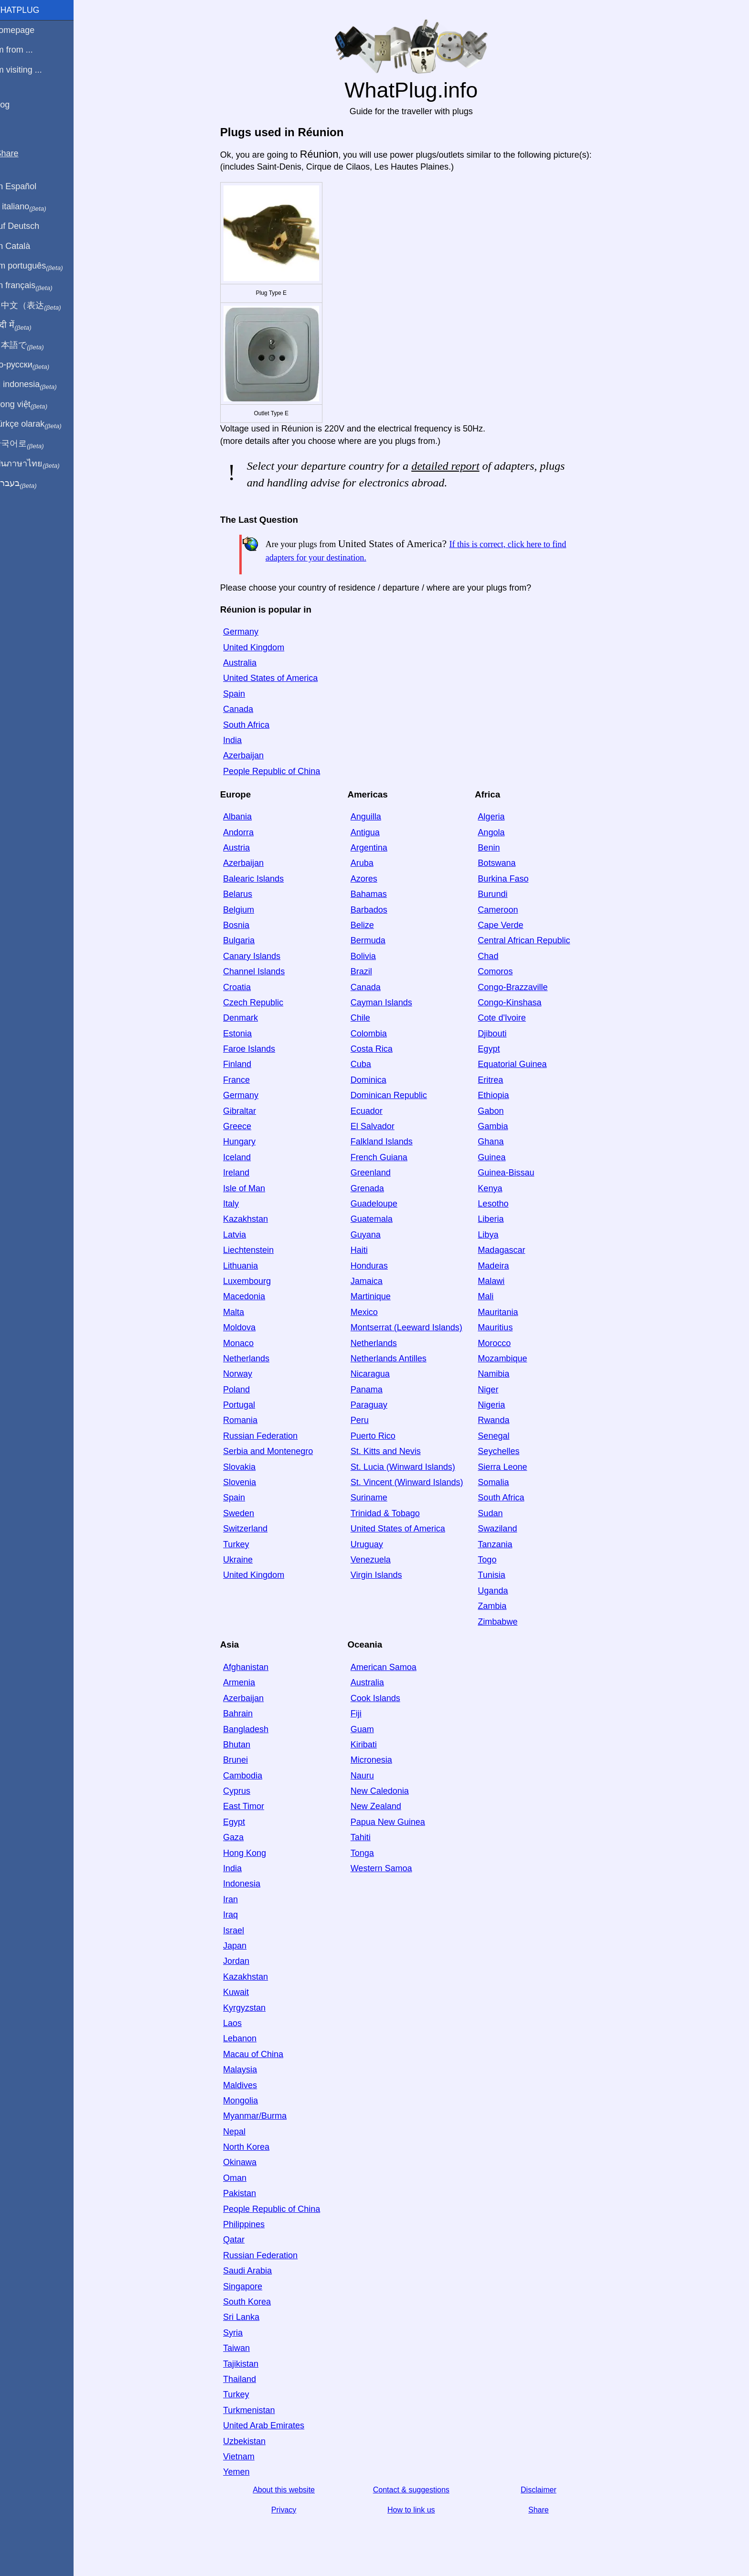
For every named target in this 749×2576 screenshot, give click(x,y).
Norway (243, 1374)
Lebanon (246, 2038)
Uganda (499, 1590)
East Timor (249, 1806)
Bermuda (374, 940)
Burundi (499, 894)
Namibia (500, 1374)
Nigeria (498, 1405)
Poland (242, 1389)
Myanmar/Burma (261, 2116)
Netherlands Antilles (395, 1358)
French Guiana (385, 1157)
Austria (242, 847)
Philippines (250, 2224)
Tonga (368, 1853)
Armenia (245, 1682)
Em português (40, 266)
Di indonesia (37, 384)
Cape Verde (507, 925)
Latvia (240, 1234)
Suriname (375, 1497)
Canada (244, 709)
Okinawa (246, 2162)
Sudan (496, 1513)
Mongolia (246, 2100)
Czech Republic (259, 1002)
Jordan (242, 1961)
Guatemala (378, 1219)
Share (545, 2510)
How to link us (417, 2510)
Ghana (497, 1141)
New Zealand (382, 1806)
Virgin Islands (382, 1575)
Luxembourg (253, 1281)
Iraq (236, 1914)
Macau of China (259, 2054)
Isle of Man (250, 1188)
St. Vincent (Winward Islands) (413, 1482)
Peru (366, 1420)
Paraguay (375, 1405)
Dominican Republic (395, 1095)
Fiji (362, 1713)
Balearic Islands (259, 879)
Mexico (370, 1312)
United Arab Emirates (269, 2425)
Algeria (497, 816)
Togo (493, 1559)
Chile (366, 1018)
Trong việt (32, 404)
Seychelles (505, 1451)
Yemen (242, 2472)
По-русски (33, 365)
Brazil (367, 971)
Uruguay (373, 1544)
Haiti (365, 1250)
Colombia (375, 1033)
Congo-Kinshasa (516, 1002)
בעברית (27, 483)
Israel (239, 1930)
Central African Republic (530, 940)
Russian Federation (266, 1436)
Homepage (26, 30)
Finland (243, 1064)
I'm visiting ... (29, 70)
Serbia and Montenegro (274, 1451)
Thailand (245, 2379)
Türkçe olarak (40, 424)
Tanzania (501, 1544)
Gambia (499, 1126)
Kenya (496, 1188)
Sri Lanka (247, 2317)
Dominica (375, 1080)
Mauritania (504, 1312)
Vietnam (245, 2456)
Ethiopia (499, 1095)
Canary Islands (258, 956)
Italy (237, 1203)
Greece (243, 1126)
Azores (370, 879)
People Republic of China (277, 771)
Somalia (499, 1482)
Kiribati (370, 1744)
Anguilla (372, 816)
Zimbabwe (504, 1622)
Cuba (367, 1064)
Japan (241, 1946)
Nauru (368, 1775)
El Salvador (379, 1126)
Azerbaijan (249, 755)
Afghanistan (252, 1667)
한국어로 (30, 444)
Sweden (244, 1513)
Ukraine (244, 1559)
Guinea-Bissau (512, 1172)
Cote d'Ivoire (508, 1018)
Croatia (243, 987)
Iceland (243, 1157)
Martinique (377, 1296)
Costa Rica (378, 1049)
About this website (290, 2490)
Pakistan (245, 2193)
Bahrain (244, 1713)
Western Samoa (387, 1868)
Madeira (499, 1266)
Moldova (245, 1327)
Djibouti (498, 1033)
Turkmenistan (255, 2410)
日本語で (30, 345)
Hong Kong (250, 1853)
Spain (240, 694)
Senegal (500, 1436)
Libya (494, 1234)
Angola (497, 832)
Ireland (242, 1172)
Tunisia (498, 1575)
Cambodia (248, 1775)
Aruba (368, 863)
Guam (368, 1729)
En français (35, 285)
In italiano (32, 207)
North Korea (252, 2147)
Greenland (377, 1172)
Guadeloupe (380, 1203)
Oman (241, 2178)
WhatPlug (28, 10)
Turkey (242, 1544)
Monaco (244, 1343)
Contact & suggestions (417, 2490)
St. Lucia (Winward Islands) (409, 1467)
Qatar (240, 2239)
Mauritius (501, 1327)
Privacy (290, 2510)
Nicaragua (376, 1374)
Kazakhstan (251, 1219)
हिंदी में (24, 325)
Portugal (245, 1405)
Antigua (371, 832)
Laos (238, 2023)
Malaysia (246, 2069)
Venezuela (377, 1559)
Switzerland (251, 1528)
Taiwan (242, 2348)
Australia (246, 663)
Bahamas (375, 894)
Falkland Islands (388, 1141)
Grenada (373, 1188)
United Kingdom (259, 647)
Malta (239, 1312)
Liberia (497, 1219)
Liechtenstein (254, 1250)
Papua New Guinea (394, 1822)
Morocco (500, 1343)
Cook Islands (382, 1698)
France (242, 1080)
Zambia (498, 1606)
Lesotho (499, 1203)
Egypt (495, 1049)
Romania (246, 1420)
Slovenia (245, 1482)
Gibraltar (245, 1111)
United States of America (276, 678)
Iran (236, 1899)
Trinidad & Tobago (391, 1513)
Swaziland (504, 1528)
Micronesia (377, 1760)
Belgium (244, 910)
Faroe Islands (255, 1049)
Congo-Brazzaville (519, 987)
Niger (494, 1389)
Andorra (244, 832)
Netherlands (252, 1358)
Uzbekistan (250, 2441)
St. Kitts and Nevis (392, 1451)
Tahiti (367, 1837)
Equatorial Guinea (518, 1064)
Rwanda (500, 1420)
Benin (495, 847)
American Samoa (390, 1667)
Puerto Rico (379, 1436)
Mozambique (509, 1358)
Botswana (503, 863)
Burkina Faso (509, 879)
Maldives (246, 2085)
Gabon (497, 1111)
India (238, 740)
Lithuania (246, 1266)
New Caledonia (386, 1791)
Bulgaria (245, 940)
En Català (24, 246)
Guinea (498, 1157)
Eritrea (497, 1080)
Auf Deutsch (28, 226)
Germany (247, 631)
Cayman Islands (387, 1002)
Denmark (246, 1018)
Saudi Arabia (253, 2270)
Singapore (248, 2286)
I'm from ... (25, 49)
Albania (243, 816)
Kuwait (242, 1992)
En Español (27, 186)
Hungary (245, 1141)
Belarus (243, 894)
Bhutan (243, 1744)
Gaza (239, 1837)
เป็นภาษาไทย (38, 464)
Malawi (497, 1281)
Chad (494, 956)
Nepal (240, 2131)
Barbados (375, 910)
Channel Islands (260, 971)
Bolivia (369, 956)
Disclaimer (545, 2490)
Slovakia (245, 1467)
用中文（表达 (39, 306)
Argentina (375, 847)
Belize (368, 925)
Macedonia (250, 1296)
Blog (13, 104)
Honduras (375, 1266)
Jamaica (373, 1281)
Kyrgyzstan (250, 2008)
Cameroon (504, 910)
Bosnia (242, 925)
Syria (239, 2333)
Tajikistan (247, 2364)
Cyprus (243, 1791)
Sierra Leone (509, 1467)
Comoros (501, 971)
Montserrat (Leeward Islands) (413, 1327)
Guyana (372, 1234)
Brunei (241, 1760)
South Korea (253, 2302)
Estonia (243, 1033)
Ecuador (373, 1111)
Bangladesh (252, 1729)
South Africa (252, 725)
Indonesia (248, 1883)
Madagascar (508, 1250)
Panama (373, 1389)
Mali (492, 1296)
